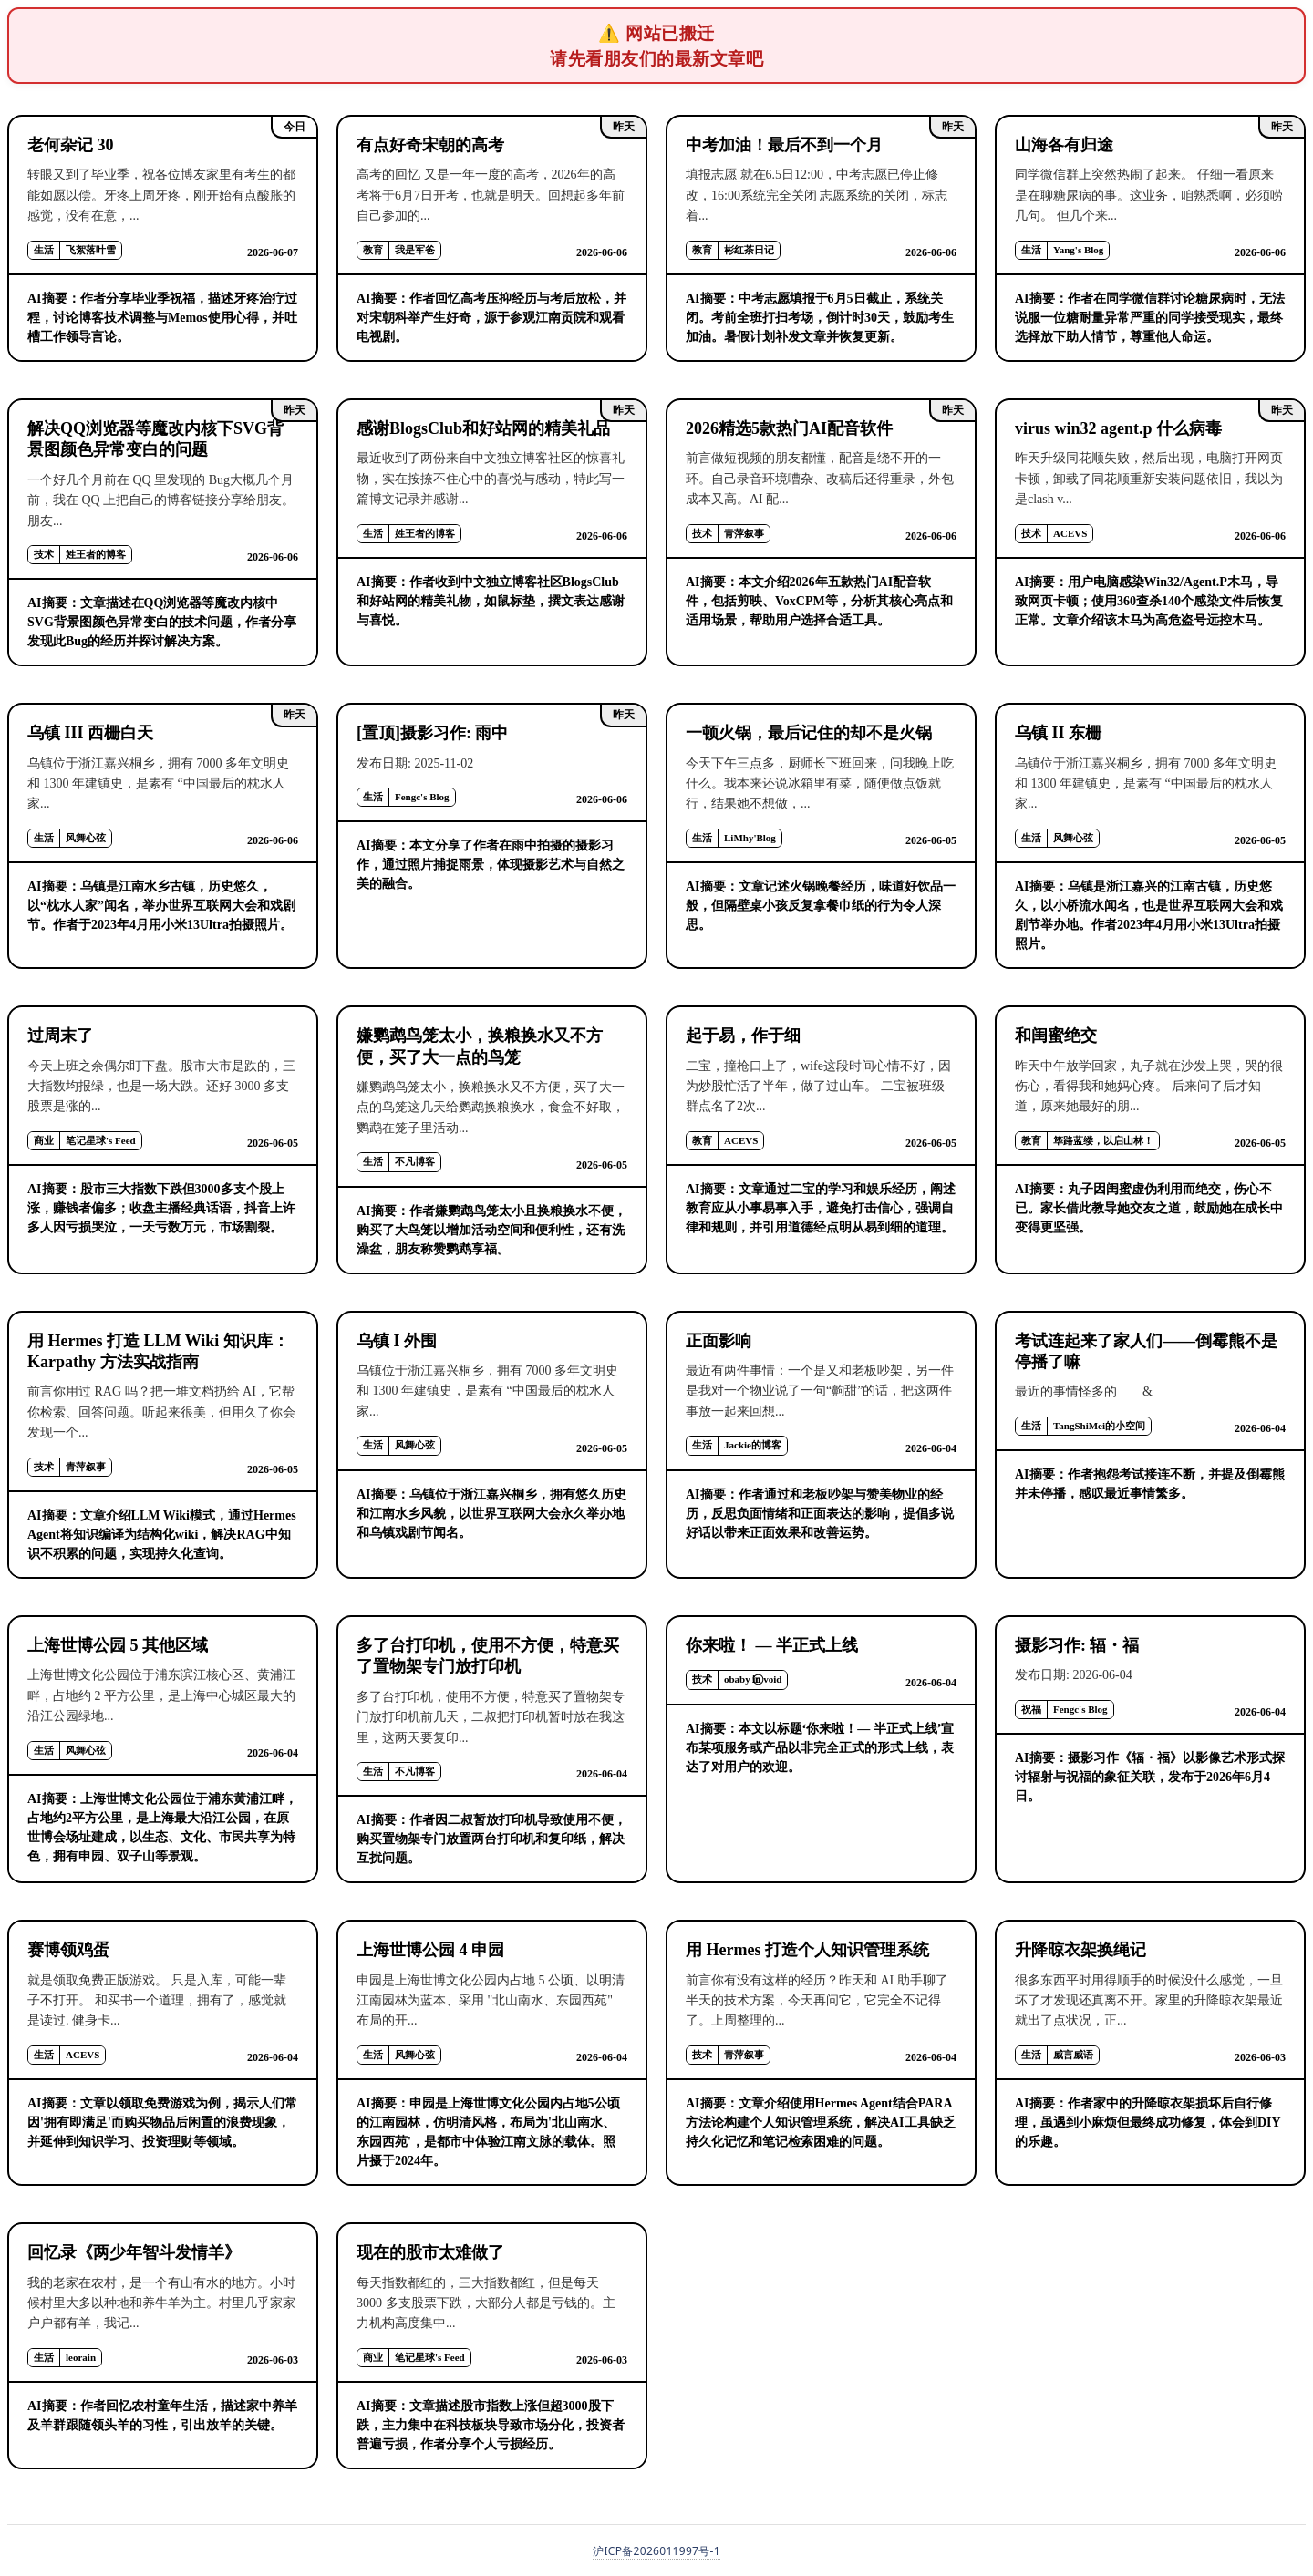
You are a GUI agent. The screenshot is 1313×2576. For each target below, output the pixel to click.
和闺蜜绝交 (1056, 1035)
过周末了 (60, 1035)
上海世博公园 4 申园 (430, 1950)
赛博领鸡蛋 (68, 1950)
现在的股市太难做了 (430, 2252)
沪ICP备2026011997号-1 (656, 2551)
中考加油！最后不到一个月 (784, 145)
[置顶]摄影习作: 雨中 (432, 733)
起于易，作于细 (743, 1035)
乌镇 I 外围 (397, 1341)
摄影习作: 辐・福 (1077, 1645)
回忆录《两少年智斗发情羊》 (134, 2252)
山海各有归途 (1064, 145)
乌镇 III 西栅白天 (90, 733)
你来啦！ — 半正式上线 (772, 1645)
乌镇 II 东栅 (1058, 733)
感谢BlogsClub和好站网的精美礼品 (483, 428)
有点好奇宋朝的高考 (430, 145)
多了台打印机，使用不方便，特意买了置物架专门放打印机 (488, 1655)
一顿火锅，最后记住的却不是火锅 (809, 733)
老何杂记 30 (70, 145)
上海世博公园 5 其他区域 (117, 1645)
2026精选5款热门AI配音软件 (789, 428)
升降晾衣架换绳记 (1080, 1950)
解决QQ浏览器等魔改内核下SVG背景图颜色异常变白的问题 (155, 439)
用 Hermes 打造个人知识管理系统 (807, 1950)
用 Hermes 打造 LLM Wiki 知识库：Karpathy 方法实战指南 (158, 1351)
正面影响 (718, 1341)
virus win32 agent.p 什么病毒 (1118, 428)
